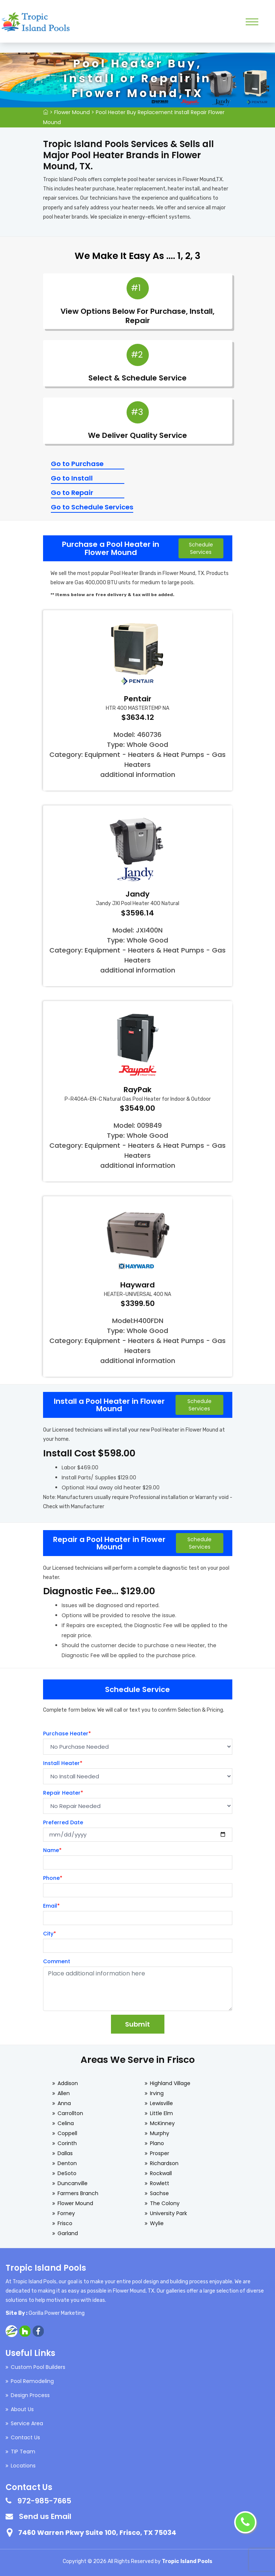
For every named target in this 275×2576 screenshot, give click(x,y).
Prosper (159, 2153)
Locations (23, 2465)
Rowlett (159, 2183)
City (49, 1933)
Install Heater (62, 1763)
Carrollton (70, 2113)
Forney (66, 2213)
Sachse (159, 2193)
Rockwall (161, 2173)
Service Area (27, 2423)
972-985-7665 (44, 2501)
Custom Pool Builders (38, 2367)
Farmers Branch (78, 2193)
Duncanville (73, 2183)
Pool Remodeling (32, 2381)
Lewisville (161, 2103)
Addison (68, 2083)
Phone (52, 1878)
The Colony (165, 2203)
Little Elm (161, 2113)
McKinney (162, 2123)
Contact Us (25, 2437)
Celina (66, 2123)
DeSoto (67, 2173)
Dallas (65, 2153)
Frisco (65, 2223)
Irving (157, 2093)
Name (52, 1850)
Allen (64, 2093)
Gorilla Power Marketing (57, 2313)
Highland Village (170, 2083)
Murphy (159, 2133)
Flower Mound (72, 112)
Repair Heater (63, 1792)
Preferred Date (63, 1822)
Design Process (30, 2395)
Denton (67, 2163)
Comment (56, 1961)
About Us (22, 2409)
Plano (157, 2143)
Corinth (67, 2143)
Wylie (157, 2223)
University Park (168, 2213)
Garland (68, 2233)
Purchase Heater (67, 1733)
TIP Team (23, 2451)
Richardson (164, 2163)
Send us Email (45, 2516)
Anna (64, 2103)
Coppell (67, 2133)
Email (51, 1905)
